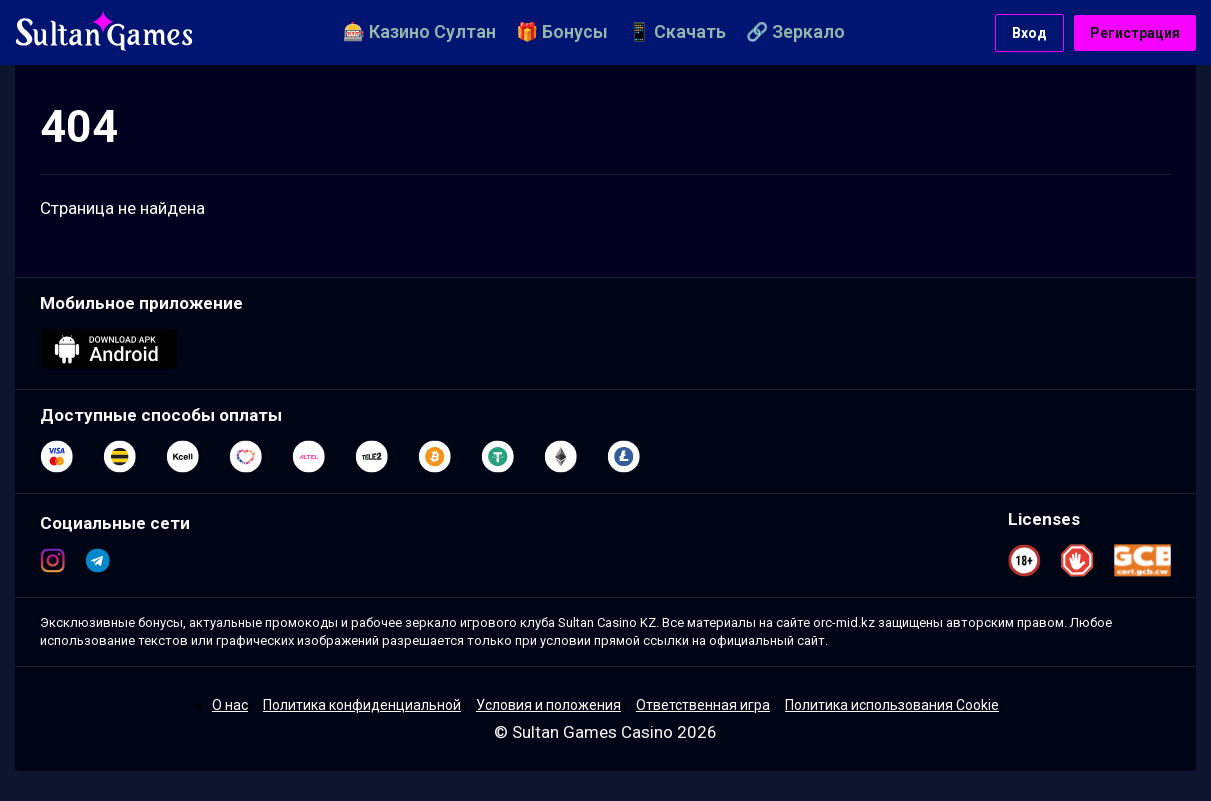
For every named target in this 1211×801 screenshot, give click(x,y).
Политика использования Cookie (892, 705)
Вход (1029, 33)
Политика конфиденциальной (362, 705)
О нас (230, 705)
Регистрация (1135, 33)
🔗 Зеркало (795, 31)
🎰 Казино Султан (419, 31)
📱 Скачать (677, 31)
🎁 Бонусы (562, 31)
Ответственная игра (703, 705)
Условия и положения (548, 705)
